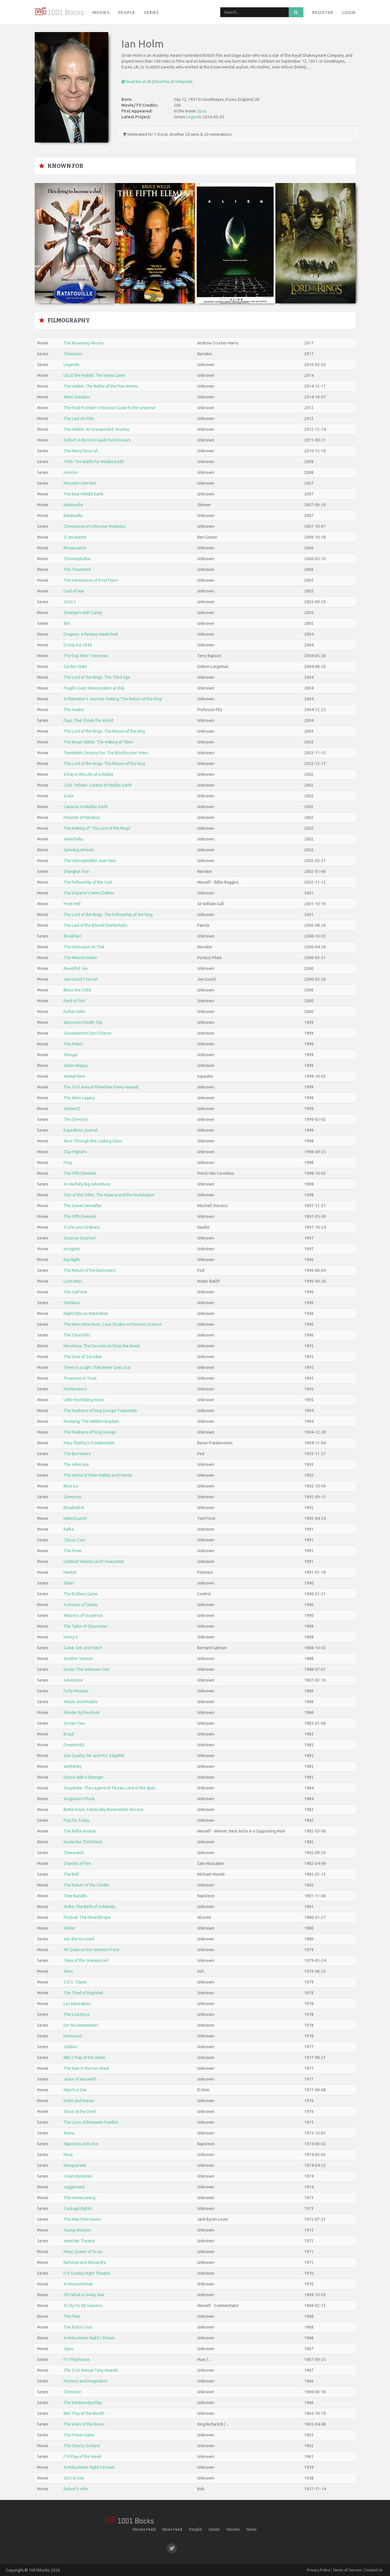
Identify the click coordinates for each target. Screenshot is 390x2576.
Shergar (71, 1054)
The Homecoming (79, 2197)
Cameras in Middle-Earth (86, 806)
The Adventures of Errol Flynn (91, 580)
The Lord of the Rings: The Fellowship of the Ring (108, 914)
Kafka (69, 1529)
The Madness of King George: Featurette (100, 1410)
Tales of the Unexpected (86, 1960)
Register (322, 12)
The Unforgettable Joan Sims (90, 860)
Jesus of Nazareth (80, 2079)
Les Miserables (77, 2003)
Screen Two (74, 1723)
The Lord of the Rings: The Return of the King (104, 731)
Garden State (75, 666)
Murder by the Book (81, 1712)
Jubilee (70, 2046)
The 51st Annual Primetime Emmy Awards (101, 1087)
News (251, 2529)
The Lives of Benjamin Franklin (91, 2122)
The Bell (71, 1874)
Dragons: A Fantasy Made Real (91, 634)
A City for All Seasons (83, 2305)
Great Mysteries (78, 2176)
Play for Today (76, 1820)
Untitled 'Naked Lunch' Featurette (94, 1561)
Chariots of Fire (77, 1863)
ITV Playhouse (77, 2359)
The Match (73, 1044)
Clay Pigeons (75, 1151)
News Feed (172, 2529)
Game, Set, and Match (83, 1647)
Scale (69, 796)
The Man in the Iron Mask (86, 2068)
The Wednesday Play (83, 2402)
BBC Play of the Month (84, 2413)
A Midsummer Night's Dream (89, 2338)
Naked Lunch (75, 1518)
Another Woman (78, 1658)
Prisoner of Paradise (82, 817)
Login (349, 12)
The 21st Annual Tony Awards (91, 2370)
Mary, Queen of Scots (83, 2251)
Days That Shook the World (88, 720)
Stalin (69, 1583)
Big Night (72, 1259)
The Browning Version (84, 343)
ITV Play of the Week (82, 2456)
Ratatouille (73, 504)
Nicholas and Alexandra (85, 2262)
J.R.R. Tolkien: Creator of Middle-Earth (98, 785)
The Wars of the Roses (84, 2424)
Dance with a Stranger (84, 1777)
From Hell (72, 903)
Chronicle (72, 2391)
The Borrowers (77, 1453)
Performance (75, 1389)
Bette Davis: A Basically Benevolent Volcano (104, 1809)
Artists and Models (81, 1701)
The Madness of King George (90, 1432)
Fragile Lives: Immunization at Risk (94, 688)
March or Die (75, 2090)
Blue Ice (71, 1486)
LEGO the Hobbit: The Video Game (94, 375)
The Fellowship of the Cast (88, 882)
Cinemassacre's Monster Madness (95, 526)
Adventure (73, 1680)
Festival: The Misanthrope (87, 1917)
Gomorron (73, 1496)
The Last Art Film (79, 418)
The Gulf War (76, 1292)
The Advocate (76, 1464)
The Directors (76, 1119)
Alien (68, 1971)
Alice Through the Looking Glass (93, 1141)
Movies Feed (143, 2529)
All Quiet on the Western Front (91, 1949)
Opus (202, 111)
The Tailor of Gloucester (86, 1626)
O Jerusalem (75, 537)
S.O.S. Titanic (75, 1982)
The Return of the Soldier (86, 1885)
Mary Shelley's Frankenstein (89, 1443)
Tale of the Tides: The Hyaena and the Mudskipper (109, 1195)
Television (73, 353)
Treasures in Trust (80, 1378)
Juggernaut (74, 2187)
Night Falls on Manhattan (86, 1313)
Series (151, 12)
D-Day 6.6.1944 (78, 645)
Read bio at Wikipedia (173, 81)
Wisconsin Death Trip (83, 1022)
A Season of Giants (80, 1604)
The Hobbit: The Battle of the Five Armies (101, 386)
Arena (69, 2133)
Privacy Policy (318, 2570)
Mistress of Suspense (83, 1615)
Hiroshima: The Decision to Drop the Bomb (102, 1346)
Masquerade (75, 2165)
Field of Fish (74, 1000)
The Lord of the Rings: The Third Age (97, 677)
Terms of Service (347, 2570)
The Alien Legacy (79, 1098)
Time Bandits (75, 1895)
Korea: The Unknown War (86, 1669)
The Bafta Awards (80, 1831)
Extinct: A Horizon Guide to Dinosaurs (97, 440)
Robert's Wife (76, 2489)
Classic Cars (74, 1540)
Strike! (69, 1928)
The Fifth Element (80, 1173)
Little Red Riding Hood (83, 1399)
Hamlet (70, 1572)
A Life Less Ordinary (82, 1227)
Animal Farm (74, 1076)
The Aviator (74, 709)
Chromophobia (77, 558)
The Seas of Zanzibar (83, 1356)
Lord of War (74, 591)
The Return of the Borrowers (90, 1270)
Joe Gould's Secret (81, 979)
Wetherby (73, 1766)
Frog (68, 1162)
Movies (100, 12)
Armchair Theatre (79, 2241)
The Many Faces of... (82, 451)
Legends (194, 117)
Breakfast (72, 936)
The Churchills (77, 1335)
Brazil (69, 1734)
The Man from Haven (82, 2219)
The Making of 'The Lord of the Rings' (97, 828)
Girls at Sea (74, 2478)
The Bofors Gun (78, 2327)
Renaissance (75, 548)
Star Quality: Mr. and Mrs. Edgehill (94, 1755)
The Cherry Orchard (82, 2445)
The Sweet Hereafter (83, 1205)
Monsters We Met (80, 483)
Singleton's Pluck (79, 1798)
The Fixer (72, 2316)
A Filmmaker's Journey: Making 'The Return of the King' (113, 699)
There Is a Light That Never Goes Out (97, 1367)
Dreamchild (74, 1744)
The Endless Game (80, 1594)
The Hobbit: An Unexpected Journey (96, 429)
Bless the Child (77, 990)
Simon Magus (76, 1065)
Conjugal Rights (78, 2208)
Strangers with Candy (83, 612)
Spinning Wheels (79, 849)
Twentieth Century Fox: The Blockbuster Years (106, 752)
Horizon (71, 472)
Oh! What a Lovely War (84, 2294)
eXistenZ (72, 1108)
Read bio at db (136, 81)
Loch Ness (73, 1281)
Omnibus (72, 1302)
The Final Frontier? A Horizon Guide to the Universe (109, 407)
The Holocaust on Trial (84, 947)
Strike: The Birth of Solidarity (89, 1906)
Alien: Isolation (77, 397)
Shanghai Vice (76, 871)
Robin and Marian (79, 2100)
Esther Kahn (74, 1011)
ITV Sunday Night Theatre (87, 2273)
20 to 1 (70, 601)
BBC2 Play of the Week (84, 2057)
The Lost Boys (77, 2014)
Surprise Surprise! (80, 1238)
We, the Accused (79, 1939)
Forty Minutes (76, 1691)
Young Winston (77, 2230)
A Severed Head (78, 2284)
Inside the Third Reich (83, 1842)
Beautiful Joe (76, 968)
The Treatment (77, 569)
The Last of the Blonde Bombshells (95, 925)
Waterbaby (73, 839)
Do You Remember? (81, 2025)
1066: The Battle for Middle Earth (94, 461)
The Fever (73, 1550)
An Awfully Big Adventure (87, 1184)
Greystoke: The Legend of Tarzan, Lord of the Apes (110, 1788)
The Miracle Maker (80, 957)
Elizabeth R (74, 1507)
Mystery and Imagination (86, 2381)
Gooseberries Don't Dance (87, 1033)
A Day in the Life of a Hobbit (88, 774)
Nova (68, 2154)
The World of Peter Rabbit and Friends (98, 1475)
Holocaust (73, 2036)
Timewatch (74, 1852)
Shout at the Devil (80, 2111)
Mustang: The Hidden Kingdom (91, 1421)
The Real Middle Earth (84, 494)
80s (67, 623)
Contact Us (373, 2570)
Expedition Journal (80, 1130)
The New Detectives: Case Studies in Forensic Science (113, 1324)
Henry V (71, 1637)
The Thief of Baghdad (83, 1993)
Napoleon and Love (81, 2143)
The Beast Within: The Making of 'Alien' (99, 742)
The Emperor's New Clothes (89, 893)
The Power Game (79, 2435)
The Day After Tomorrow (86, 655)
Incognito (72, 1248)
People (126, 12)
